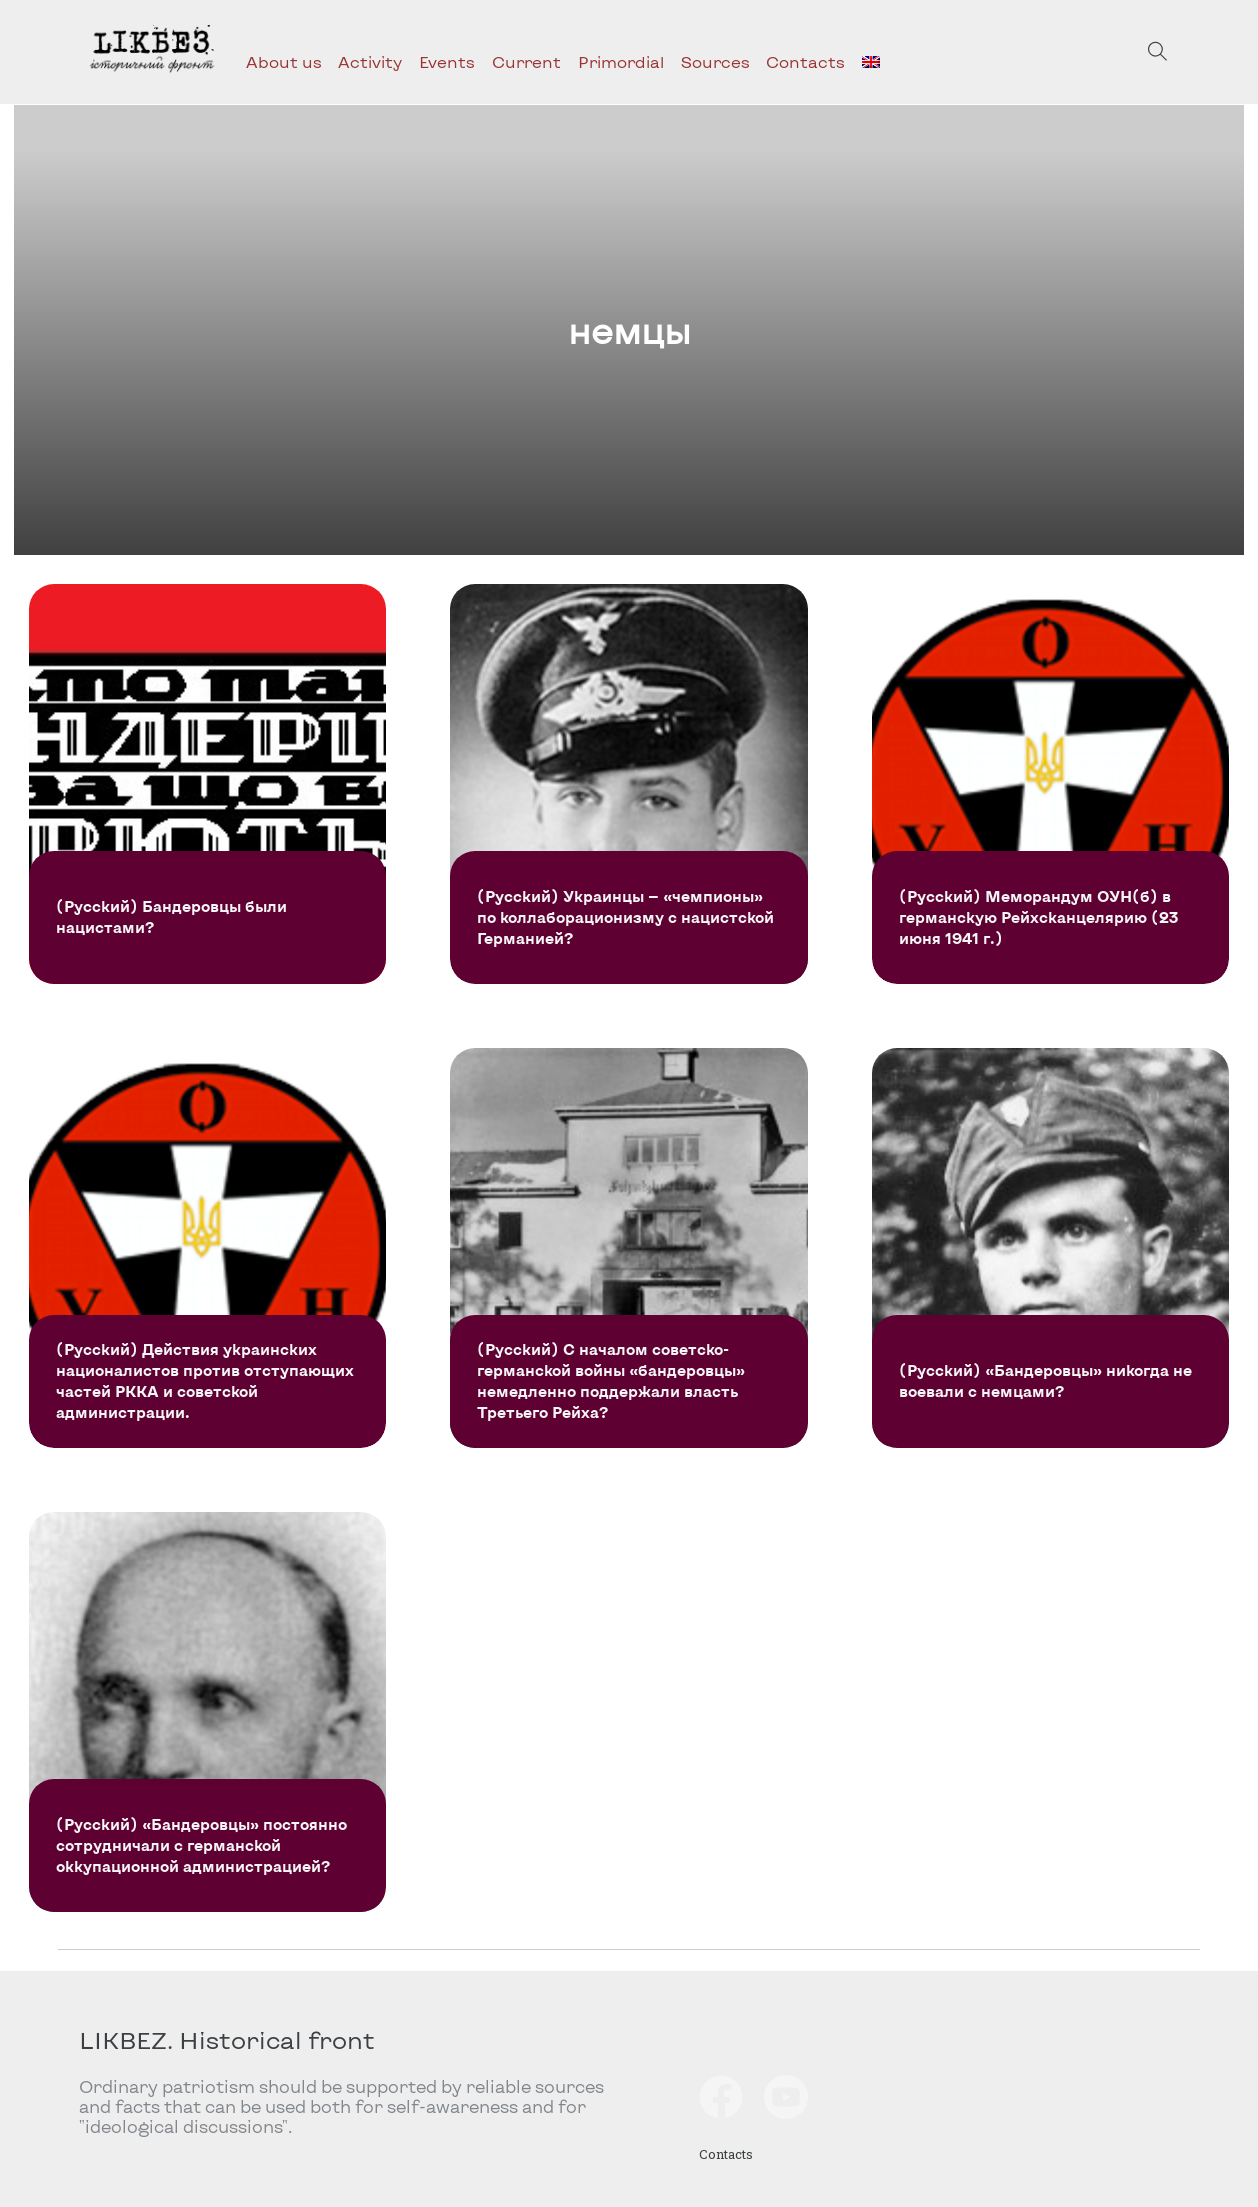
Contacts (805, 61)
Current (526, 61)
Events (447, 61)
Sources (715, 61)
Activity (370, 61)
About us (284, 61)
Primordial (621, 61)
